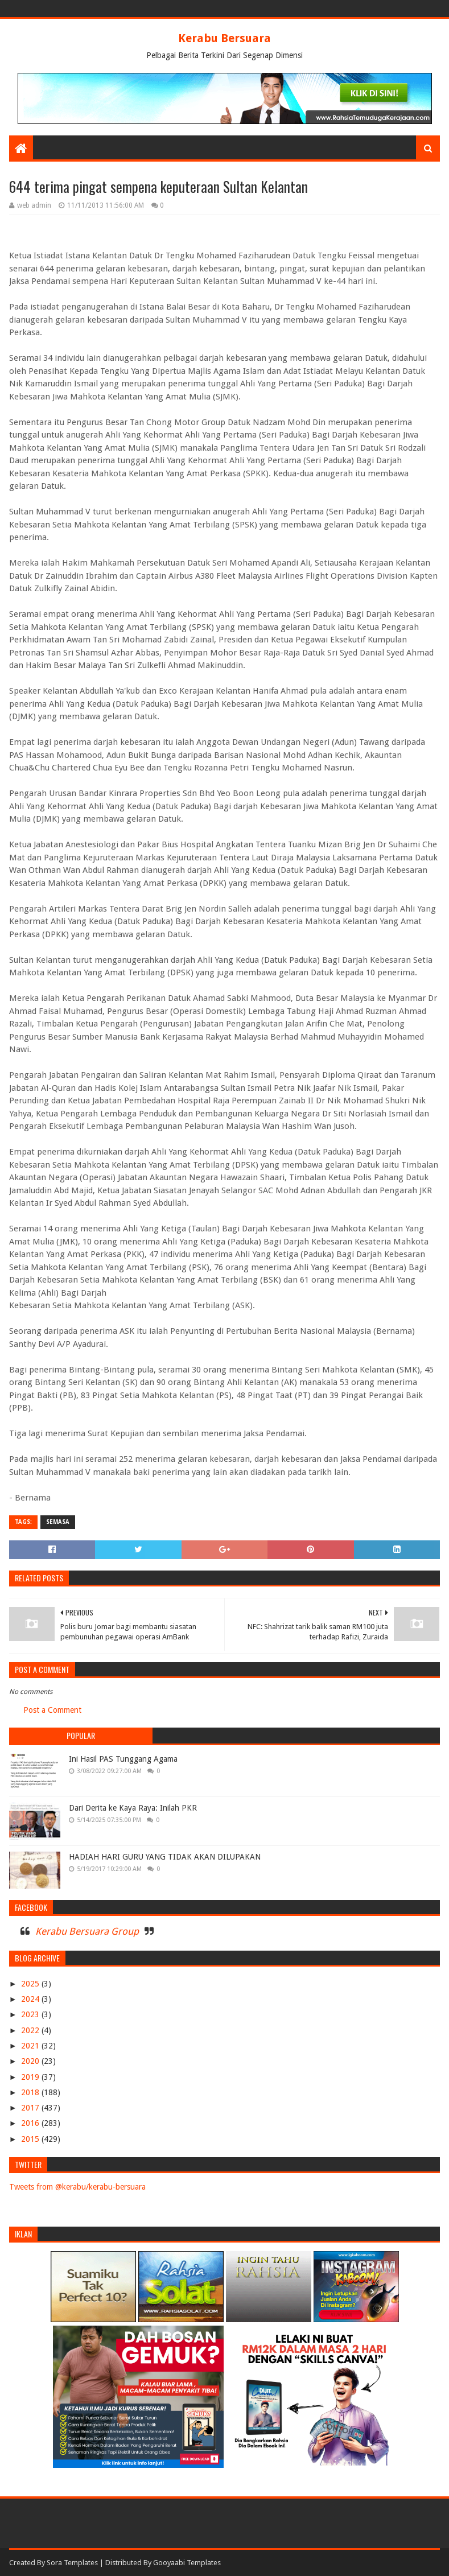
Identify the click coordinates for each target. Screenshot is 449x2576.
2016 (31, 2123)
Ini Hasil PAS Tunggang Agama (123, 1758)
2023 (31, 2014)
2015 (31, 2139)
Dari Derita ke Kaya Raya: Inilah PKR (133, 1807)
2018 (31, 2092)
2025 (31, 1983)
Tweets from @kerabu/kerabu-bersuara (77, 2186)
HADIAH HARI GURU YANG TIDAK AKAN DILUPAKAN (165, 1856)
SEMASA (57, 1522)
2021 (31, 2045)
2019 (31, 2077)
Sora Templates (72, 2562)
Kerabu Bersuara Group (87, 1931)
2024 (31, 1999)
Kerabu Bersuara (224, 38)
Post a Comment (52, 1709)
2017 (31, 2107)
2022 (31, 2030)
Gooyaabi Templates (187, 2562)
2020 (31, 2061)
